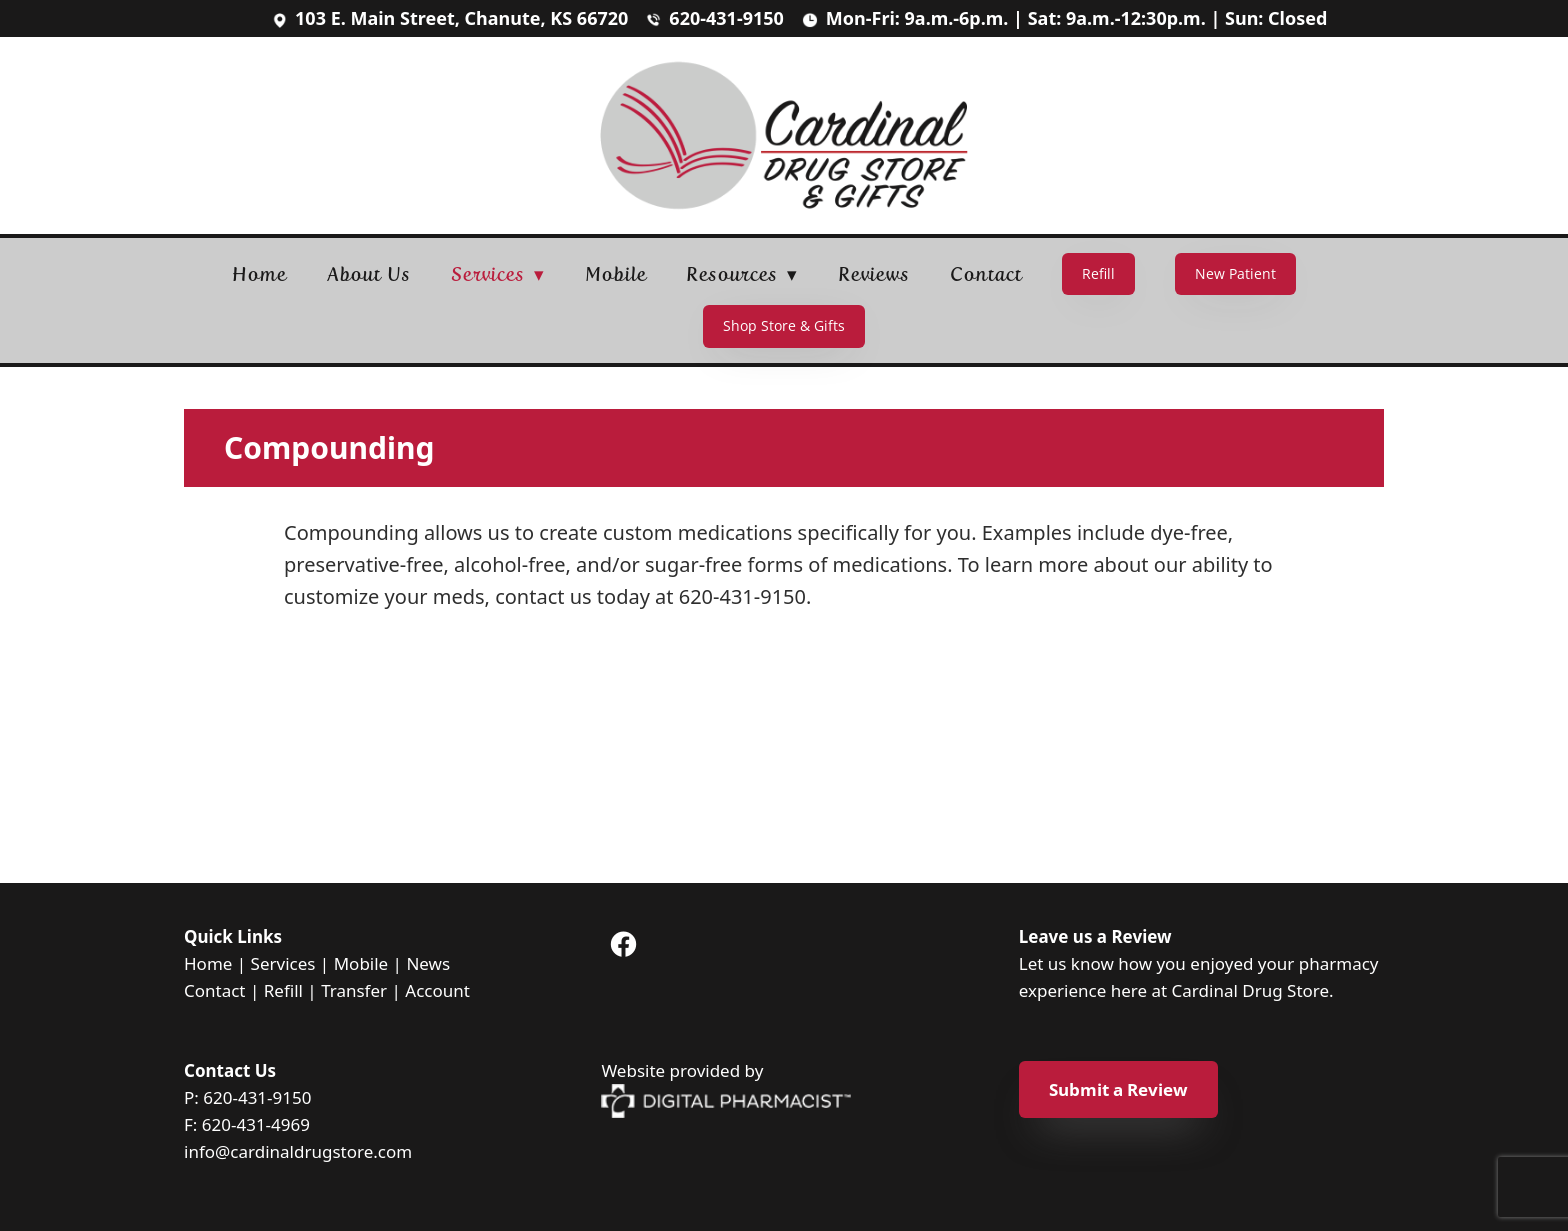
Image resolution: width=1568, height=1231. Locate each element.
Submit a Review (1118, 1089)
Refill (1098, 273)
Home (259, 274)
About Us (369, 274)
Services (283, 963)
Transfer (354, 990)
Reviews (874, 274)
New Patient (1235, 273)
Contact (986, 274)
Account (437, 990)
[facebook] (623, 945)
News (428, 963)
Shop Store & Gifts (784, 325)
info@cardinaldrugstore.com (298, 1151)
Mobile (616, 274)
